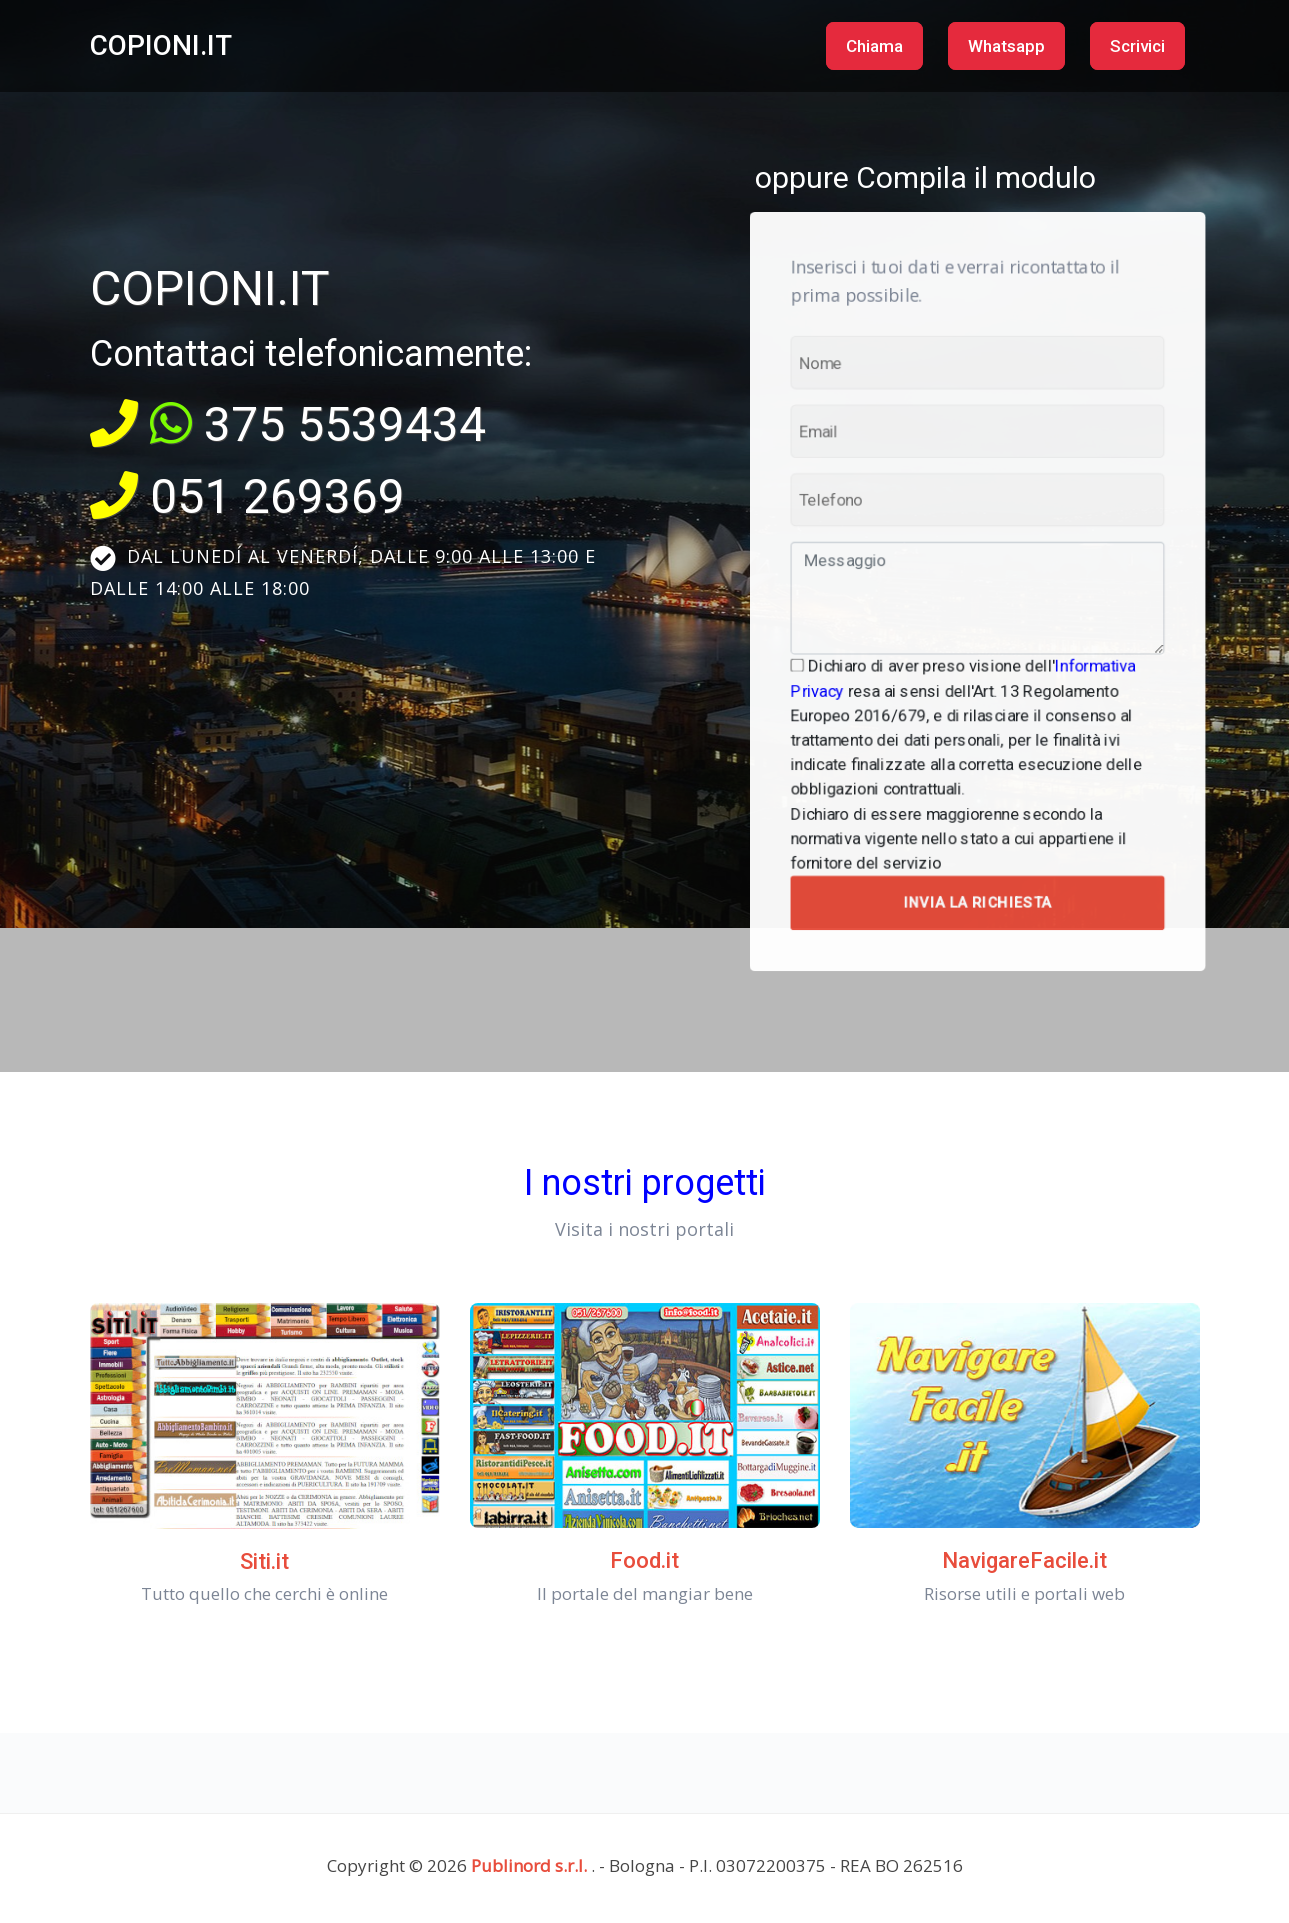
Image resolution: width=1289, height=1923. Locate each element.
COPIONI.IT (161, 45)
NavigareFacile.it (1024, 1560)
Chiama (874, 46)
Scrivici (1137, 46)
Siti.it (264, 1561)
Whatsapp (1006, 46)
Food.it (644, 1560)
